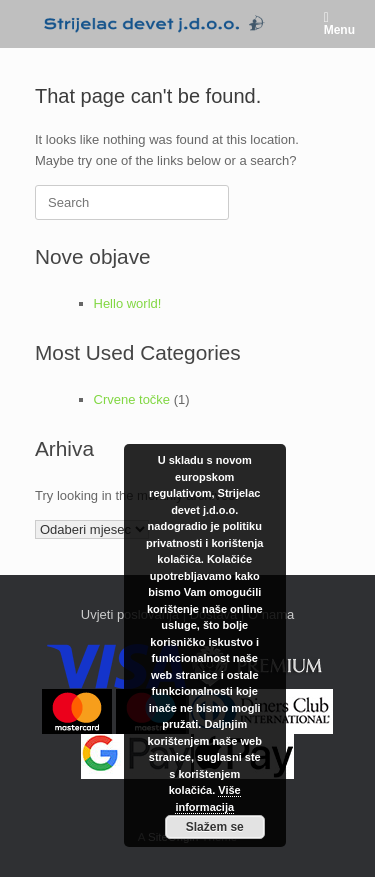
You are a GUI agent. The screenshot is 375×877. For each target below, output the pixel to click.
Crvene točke (132, 399)
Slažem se (215, 827)
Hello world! (128, 303)
